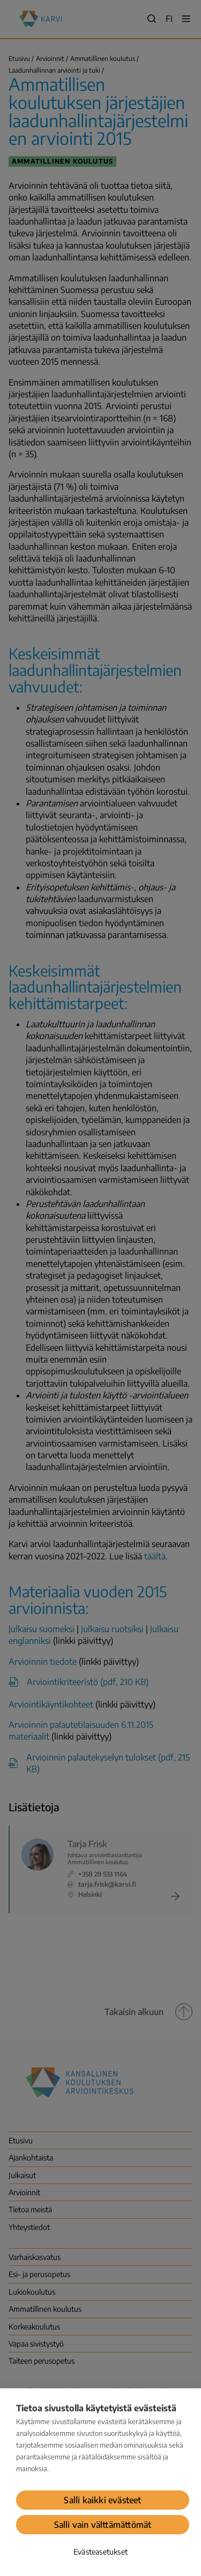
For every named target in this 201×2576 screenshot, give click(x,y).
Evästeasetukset (100, 2551)
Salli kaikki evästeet (102, 2500)
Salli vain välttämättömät (103, 2524)
